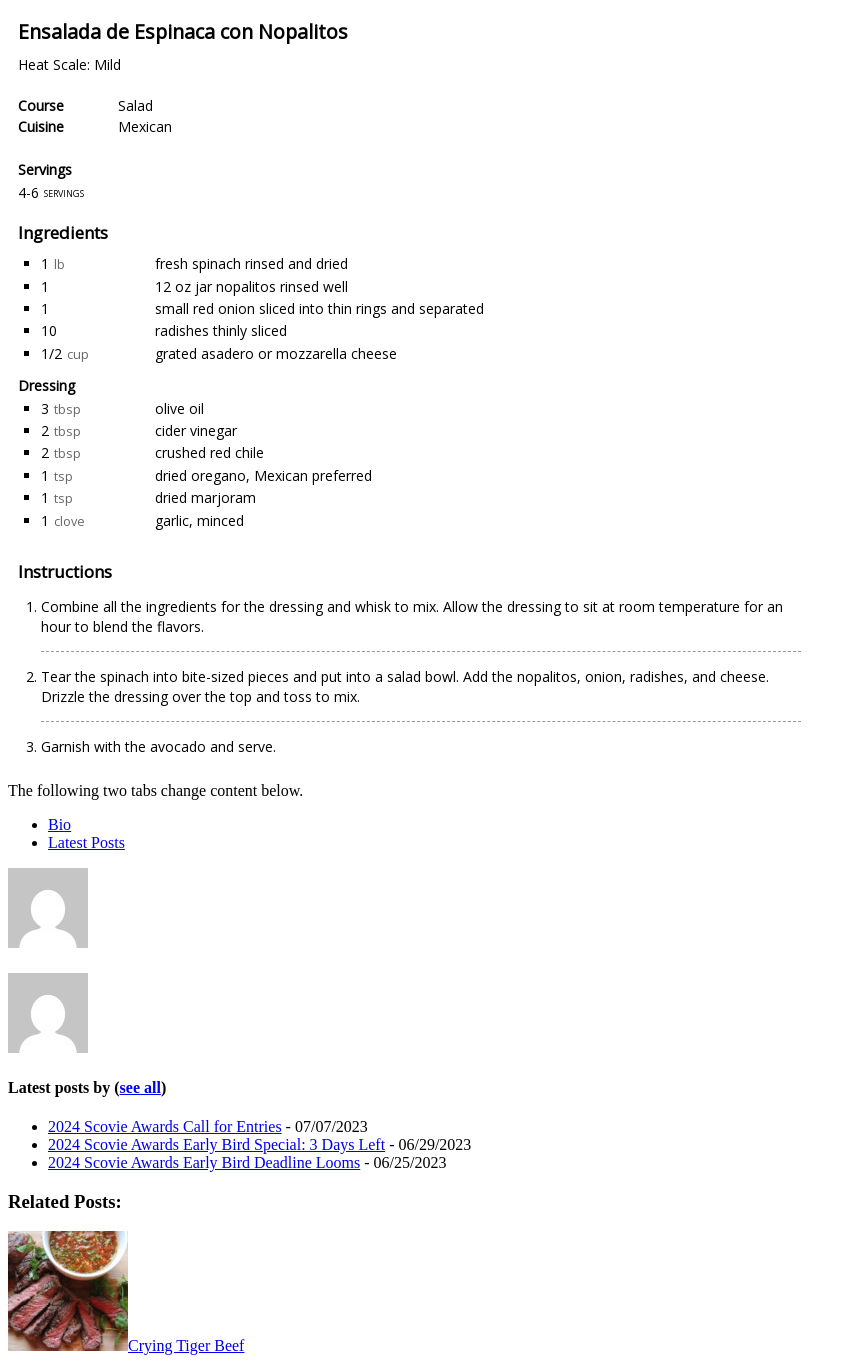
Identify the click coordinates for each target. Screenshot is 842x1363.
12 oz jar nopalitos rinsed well (251, 286)
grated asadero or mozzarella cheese (276, 353)
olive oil (179, 408)
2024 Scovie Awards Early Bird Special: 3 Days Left (216, 1144)
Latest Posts (86, 842)
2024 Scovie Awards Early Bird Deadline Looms (204, 1162)
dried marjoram (205, 497)
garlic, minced (199, 520)
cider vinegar (196, 430)
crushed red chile (209, 452)
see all (140, 1087)
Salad (135, 105)
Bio (59, 824)
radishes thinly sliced (221, 330)
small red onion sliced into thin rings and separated (319, 308)
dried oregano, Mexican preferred (263, 475)
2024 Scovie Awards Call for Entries (165, 1126)
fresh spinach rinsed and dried (251, 263)
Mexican (145, 126)
